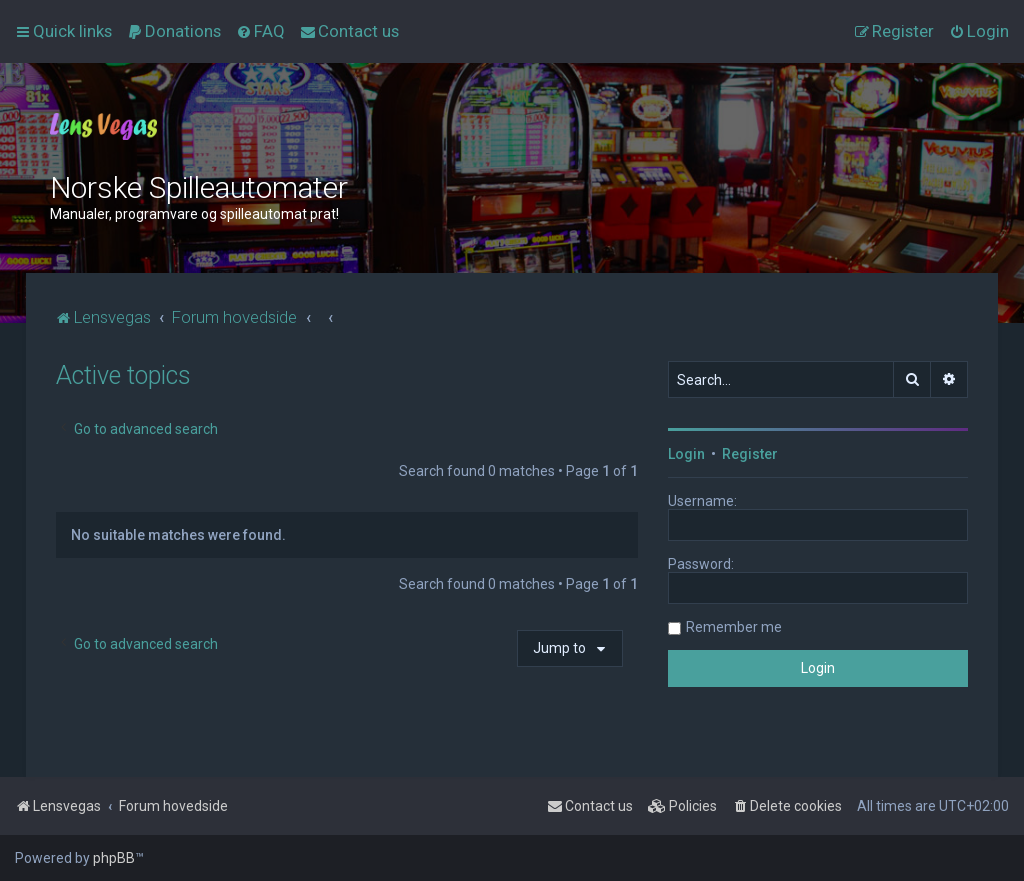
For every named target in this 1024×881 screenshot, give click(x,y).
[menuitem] (174, 31)
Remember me (734, 627)
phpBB (114, 858)
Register (750, 454)
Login (686, 454)
